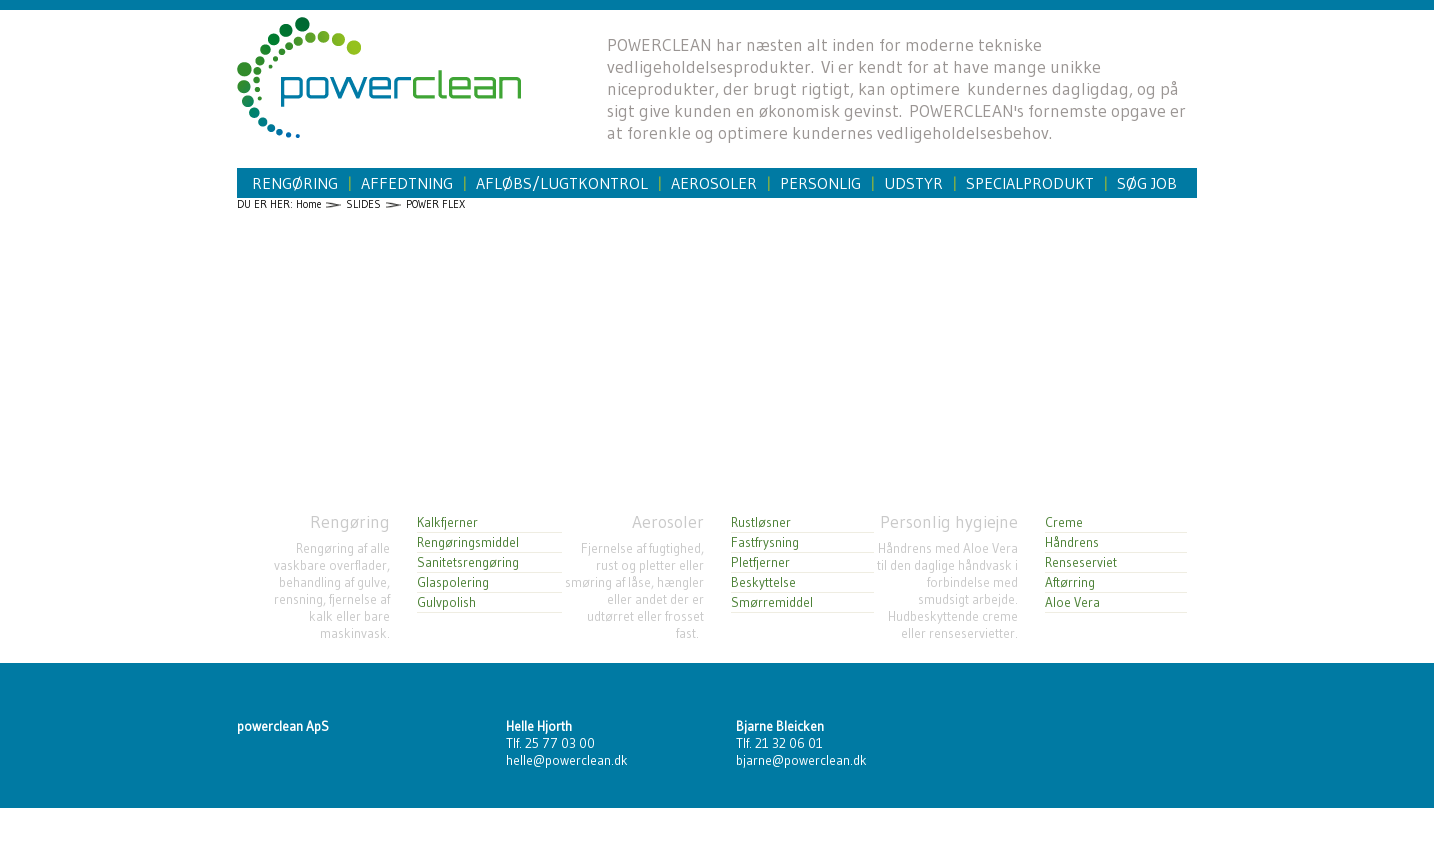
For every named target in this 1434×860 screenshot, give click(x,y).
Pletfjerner (760, 562)
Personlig (820, 183)
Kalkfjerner (447, 522)
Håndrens (1072, 542)
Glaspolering (453, 582)
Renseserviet (1081, 562)
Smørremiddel (772, 602)
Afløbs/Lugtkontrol (562, 183)
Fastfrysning (765, 542)
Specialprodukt (1030, 183)
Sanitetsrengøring (468, 562)
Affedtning (407, 183)
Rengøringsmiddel (468, 542)
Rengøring (295, 183)
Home (308, 204)
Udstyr (913, 183)
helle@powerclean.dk (567, 760)
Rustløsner (761, 522)
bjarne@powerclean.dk (801, 760)
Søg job (1147, 183)
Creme (1064, 522)
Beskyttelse (763, 582)
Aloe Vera (1072, 602)
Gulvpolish (446, 602)
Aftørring (1070, 582)
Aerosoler (714, 183)
